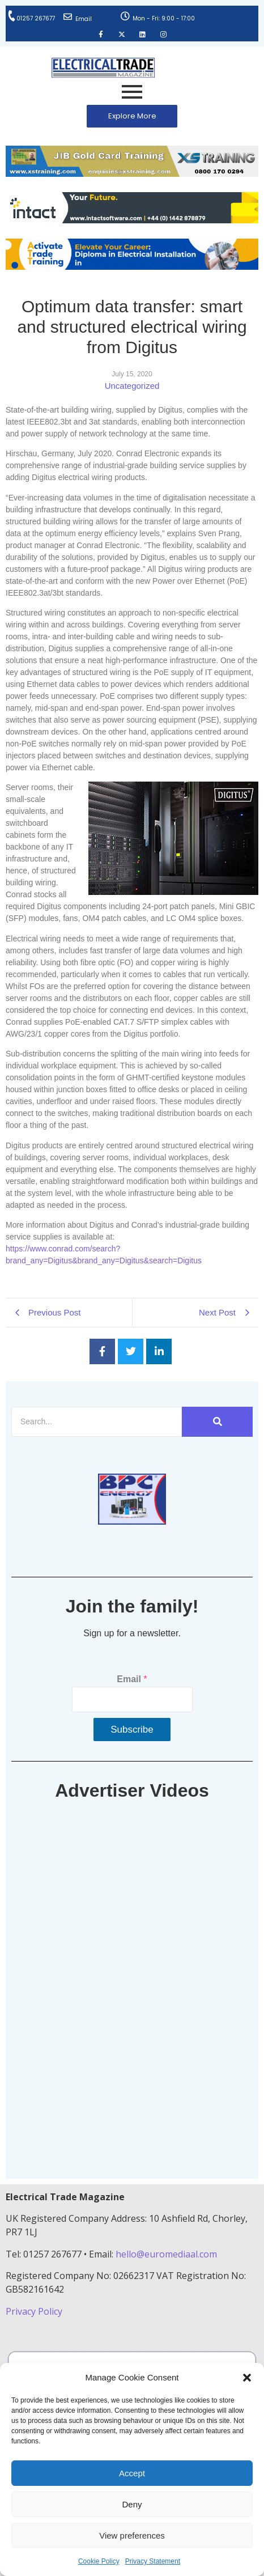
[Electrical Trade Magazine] (103, 68)
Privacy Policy (35, 2311)
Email (83, 19)
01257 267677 (35, 18)
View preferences (132, 2535)
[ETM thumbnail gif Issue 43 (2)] (132, 1521)
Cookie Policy (99, 2561)
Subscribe (132, 1729)
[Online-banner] (132, 220)
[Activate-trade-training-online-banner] (132, 266)
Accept (132, 2473)
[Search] (96, 1422)
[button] (247, 2377)
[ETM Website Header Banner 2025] (132, 174)
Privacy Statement (152, 2561)
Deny (132, 2504)
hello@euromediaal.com (166, 2254)
